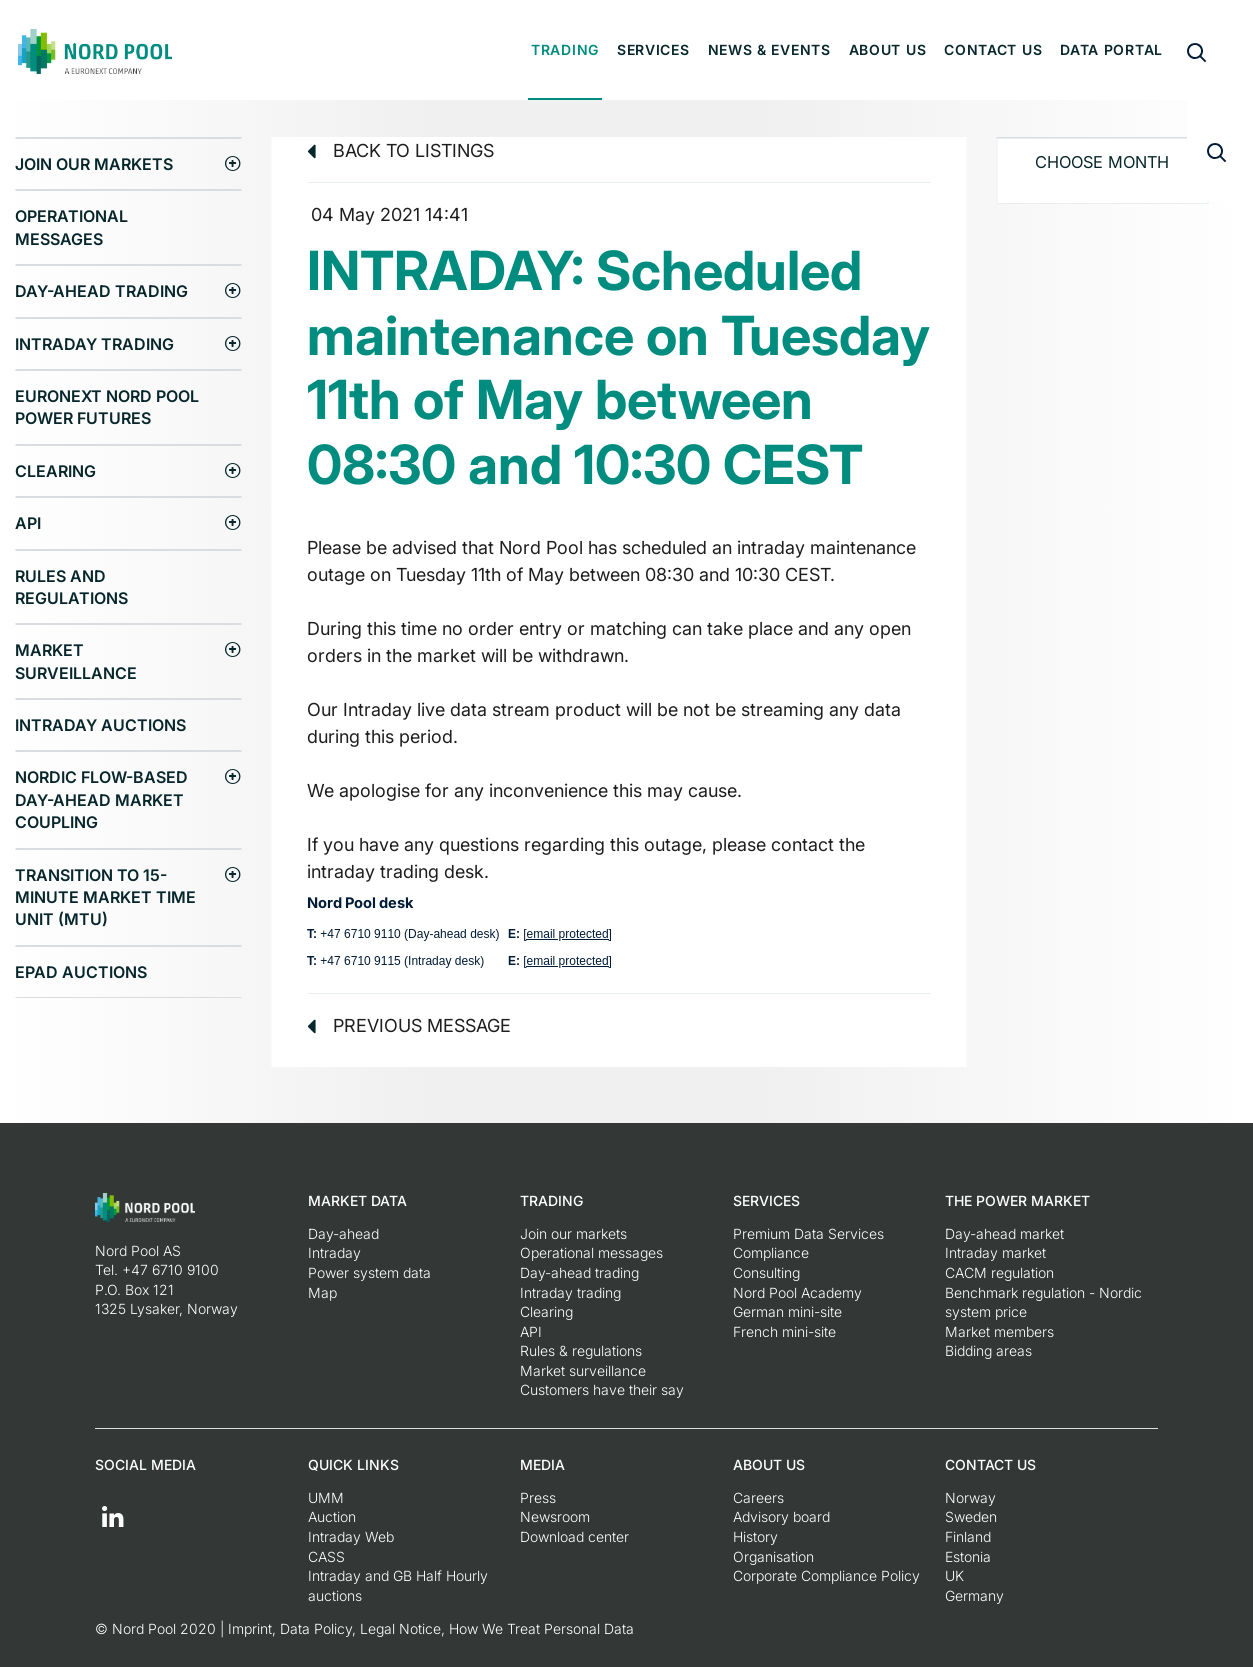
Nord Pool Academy (797, 1292)
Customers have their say (602, 1389)
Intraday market (995, 1252)
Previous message (409, 1025)
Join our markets (94, 164)
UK (954, 1575)
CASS (326, 1556)
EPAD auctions (81, 972)
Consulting (766, 1272)
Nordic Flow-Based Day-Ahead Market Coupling (101, 799)
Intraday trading (94, 344)
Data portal (1111, 49)
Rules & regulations (581, 1350)
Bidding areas (988, 1350)
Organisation (773, 1556)
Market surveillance (76, 661)
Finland (968, 1536)
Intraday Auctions (100, 725)
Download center (574, 1536)
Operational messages (71, 227)
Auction (332, 1516)
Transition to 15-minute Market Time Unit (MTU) (105, 897)
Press (538, 1497)
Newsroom (555, 1516)
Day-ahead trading (101, 291)
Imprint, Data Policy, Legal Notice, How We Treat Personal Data (431, 1628)
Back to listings (400, 150)
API (28, 523)
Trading (565, 49)
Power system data (369, 1272)
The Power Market (1017, 1200)
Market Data (357, 1200)
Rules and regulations (71, 587)
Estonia (968, 1556)
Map (322, 1292)
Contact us (993, 49)
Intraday (334, 1252)
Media (542, 1464)
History (755, 1536)
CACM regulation (999, 1272)
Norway (970, 1497)
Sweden (971, 1516)
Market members (999, 1331)
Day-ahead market (1004, 1233)
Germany (974, 1595)
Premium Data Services (808, 1233)
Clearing (55, 471)
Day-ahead (343, 1233)
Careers (758, 1497)
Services (653, 49)
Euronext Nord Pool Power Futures (107, 407)
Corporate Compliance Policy (826, 1575)
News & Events (769, 49)
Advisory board (781, 1516)
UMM (326, 1497)
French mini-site (784, 1331)
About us (888, 49)
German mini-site (787, 1311)
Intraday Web (351, 1536)
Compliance (771, 1252)
